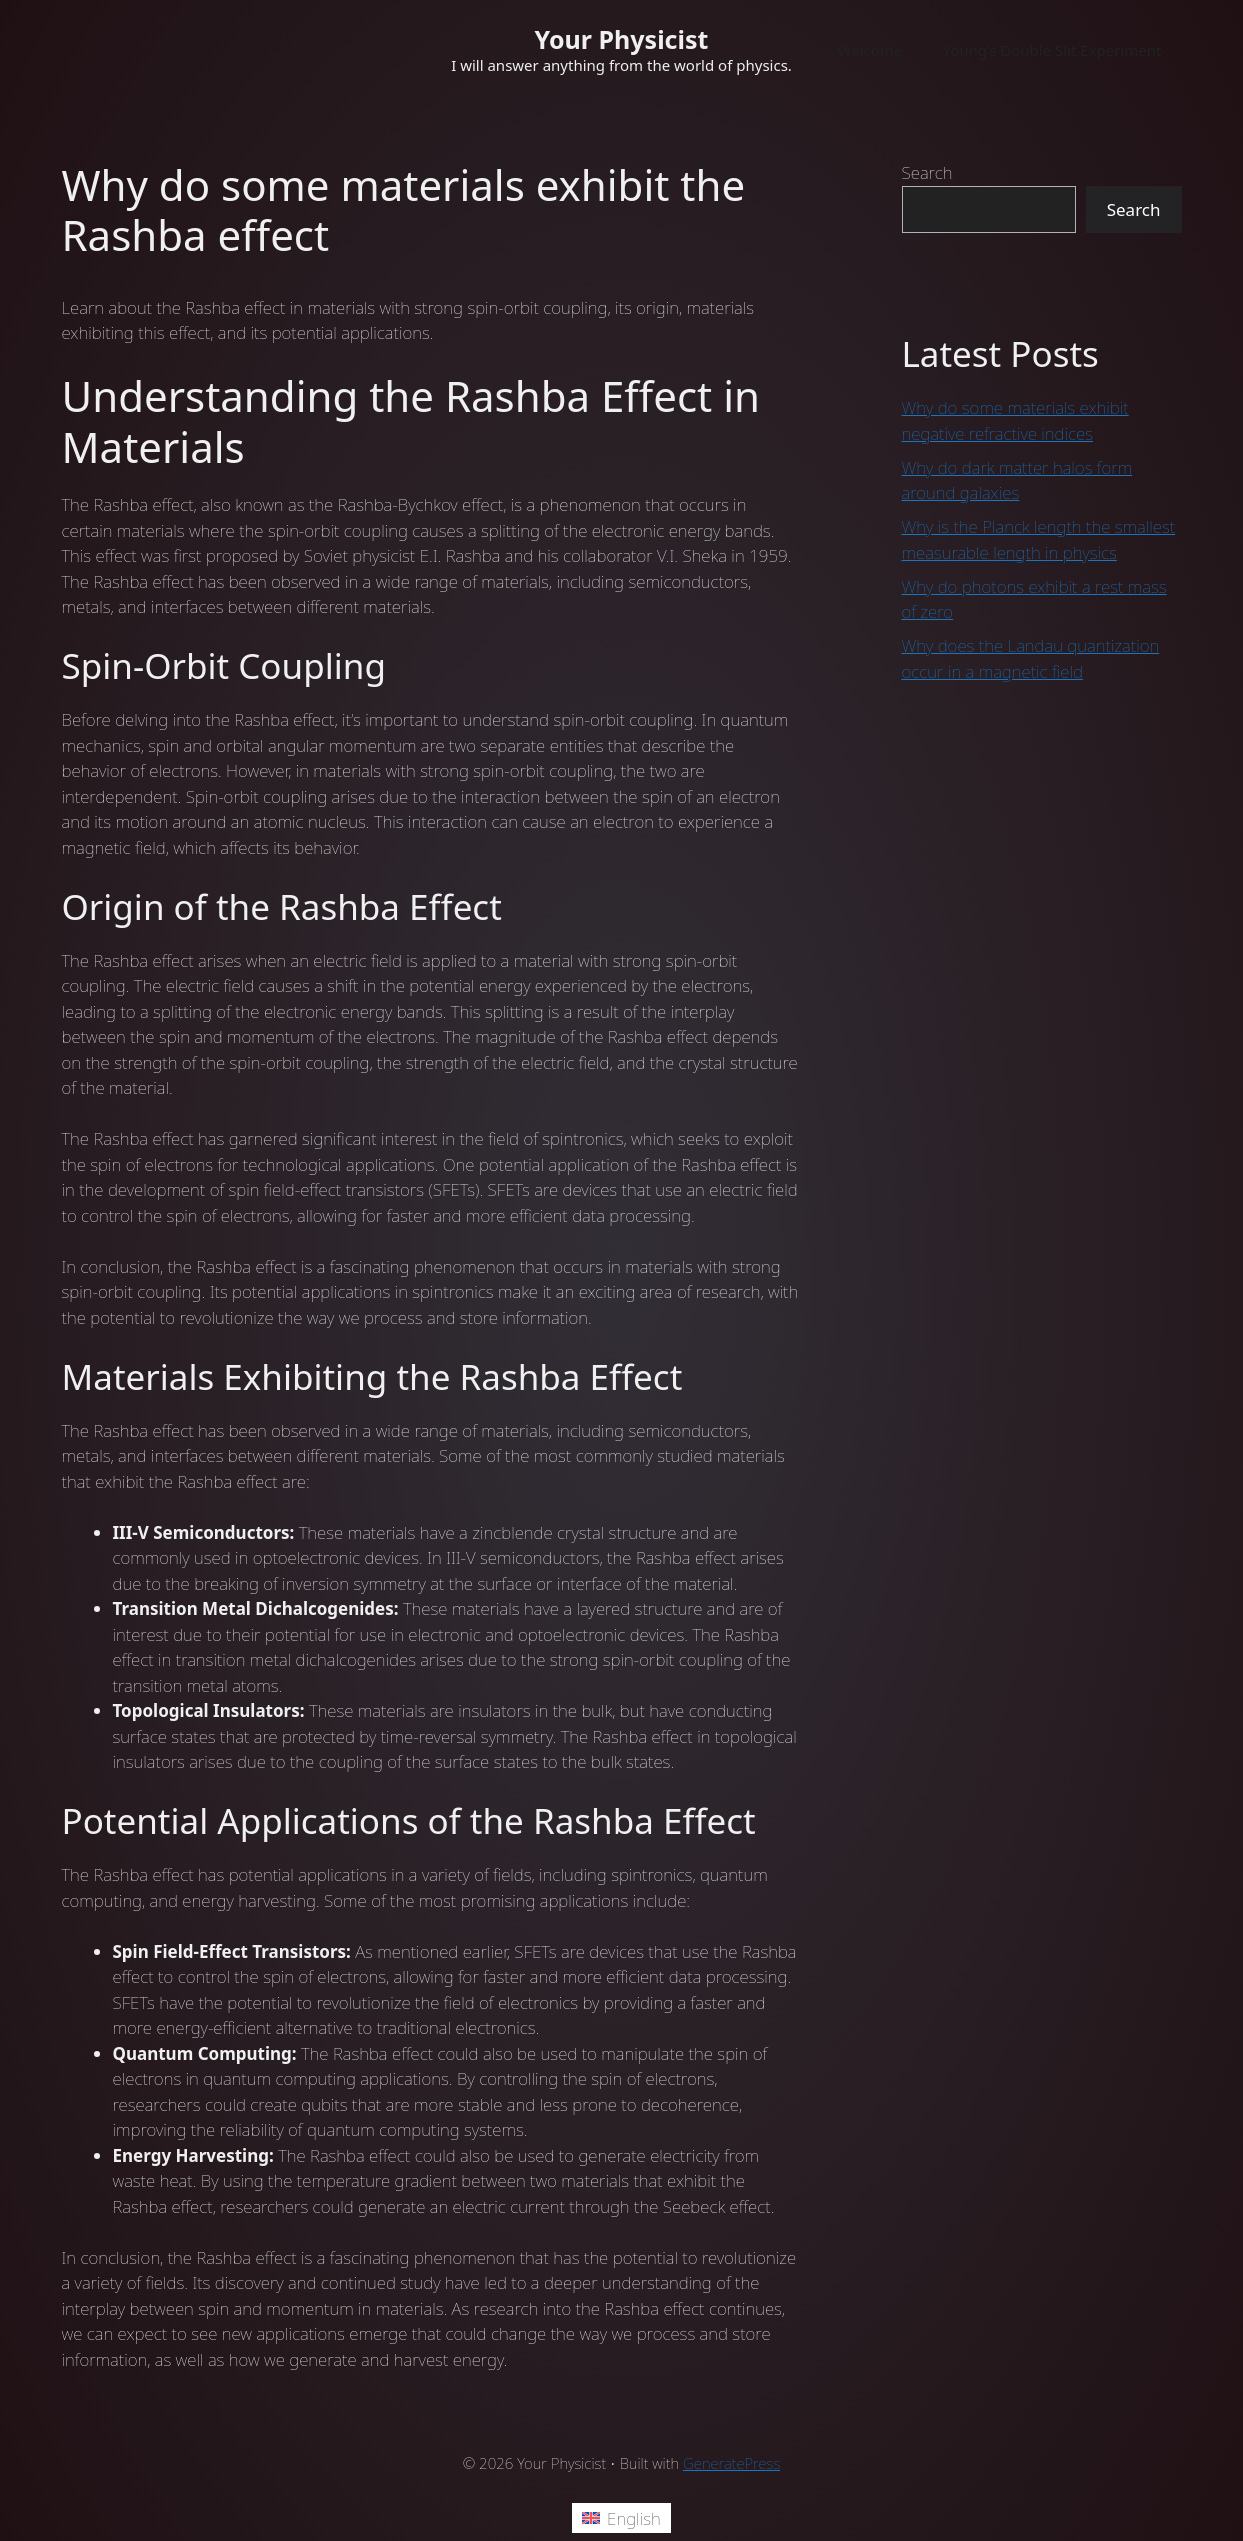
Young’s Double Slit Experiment (1051, 50)
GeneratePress (731, 2463)
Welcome (870, 50)
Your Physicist (622, 39)
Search (927, 172)
